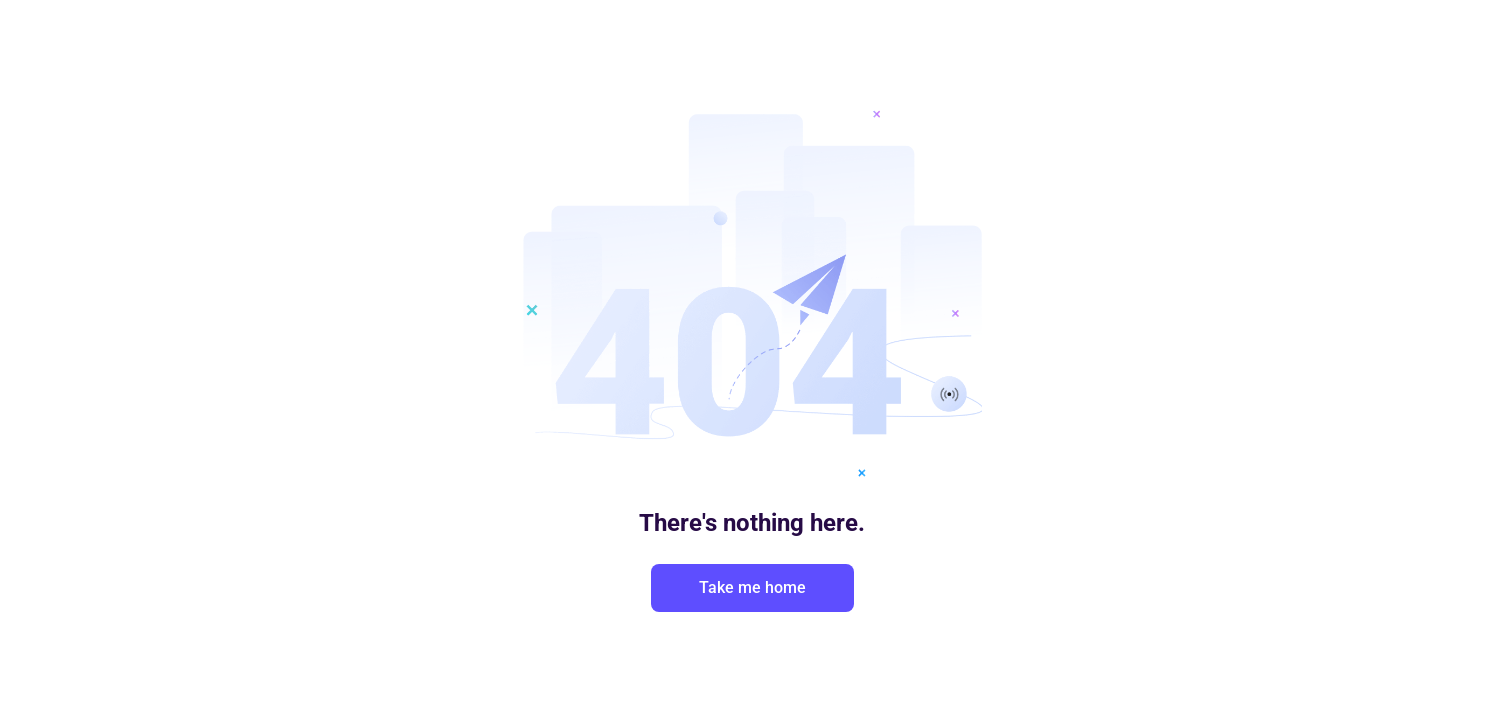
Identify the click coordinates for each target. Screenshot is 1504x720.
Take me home (752, 587)
